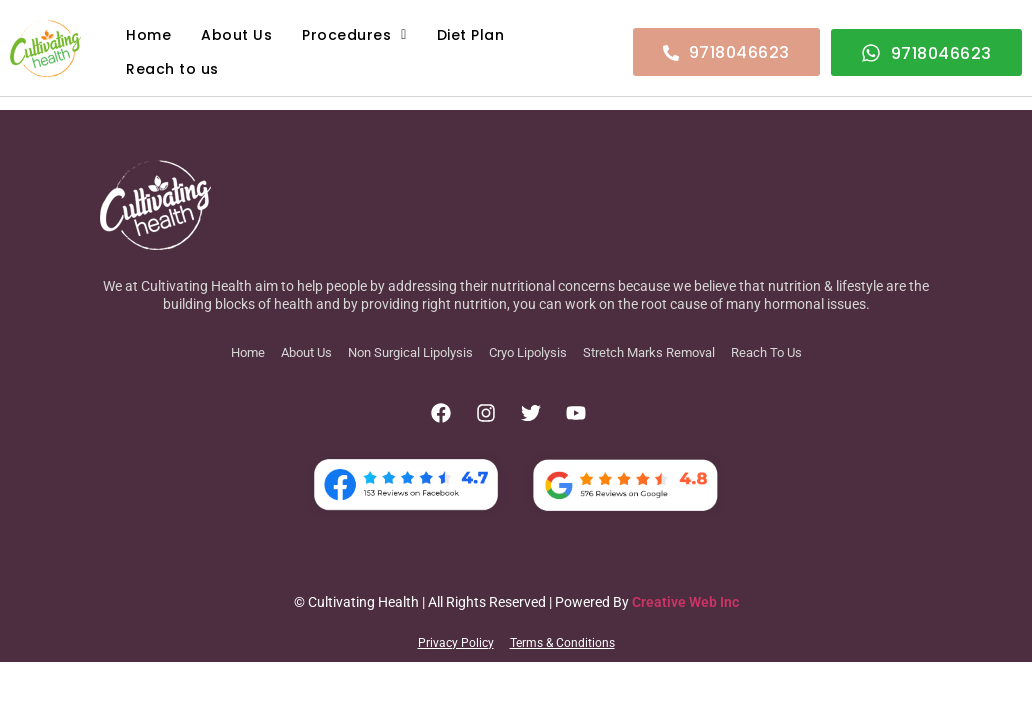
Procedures (354, 35)
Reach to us (172, 69)
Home (148, 35)
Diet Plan (471, 35)
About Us (236, 35)
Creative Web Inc (685, 602)
